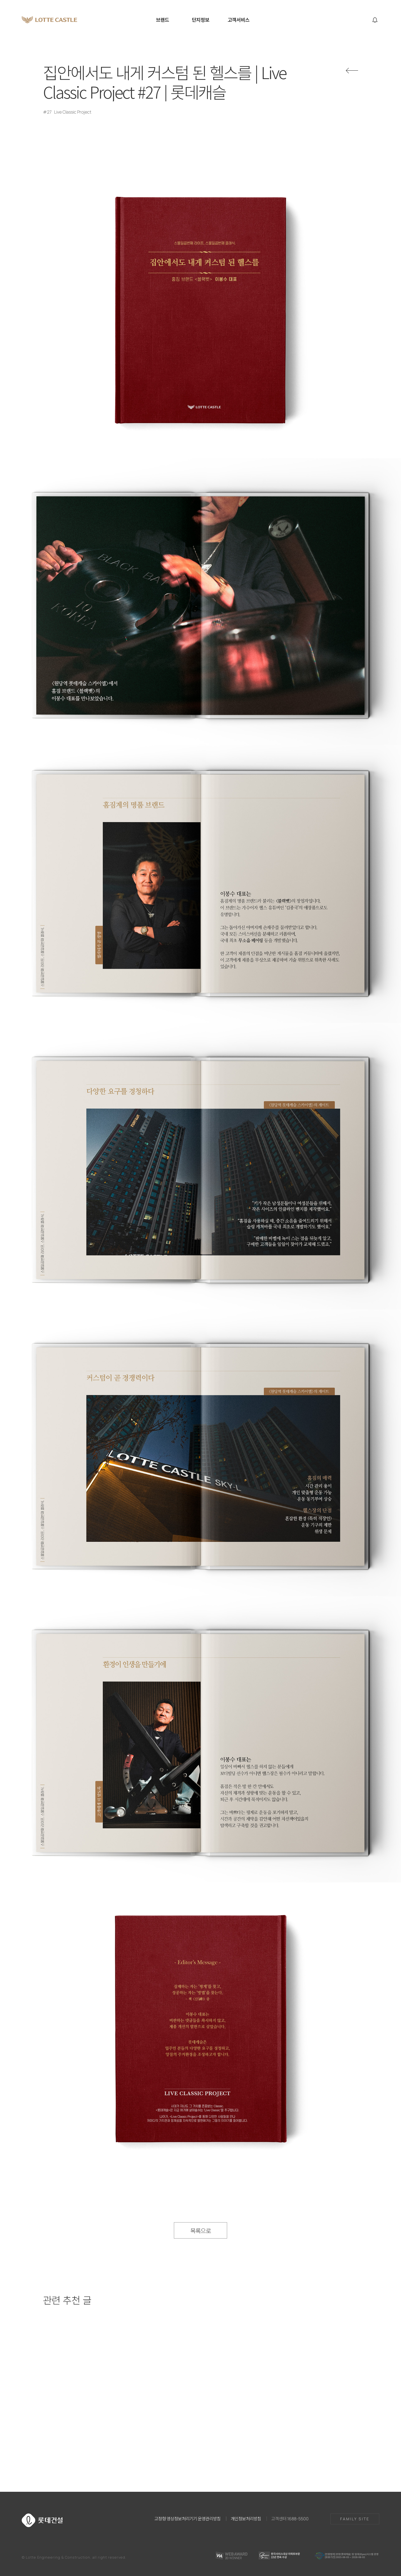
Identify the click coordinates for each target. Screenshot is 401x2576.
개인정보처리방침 (246, 2518)
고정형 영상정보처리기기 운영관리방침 (187, 2518)
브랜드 (162, 20)
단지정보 (200, 20)
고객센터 (290, 2518)
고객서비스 (238, 20)
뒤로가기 (352, 71)
